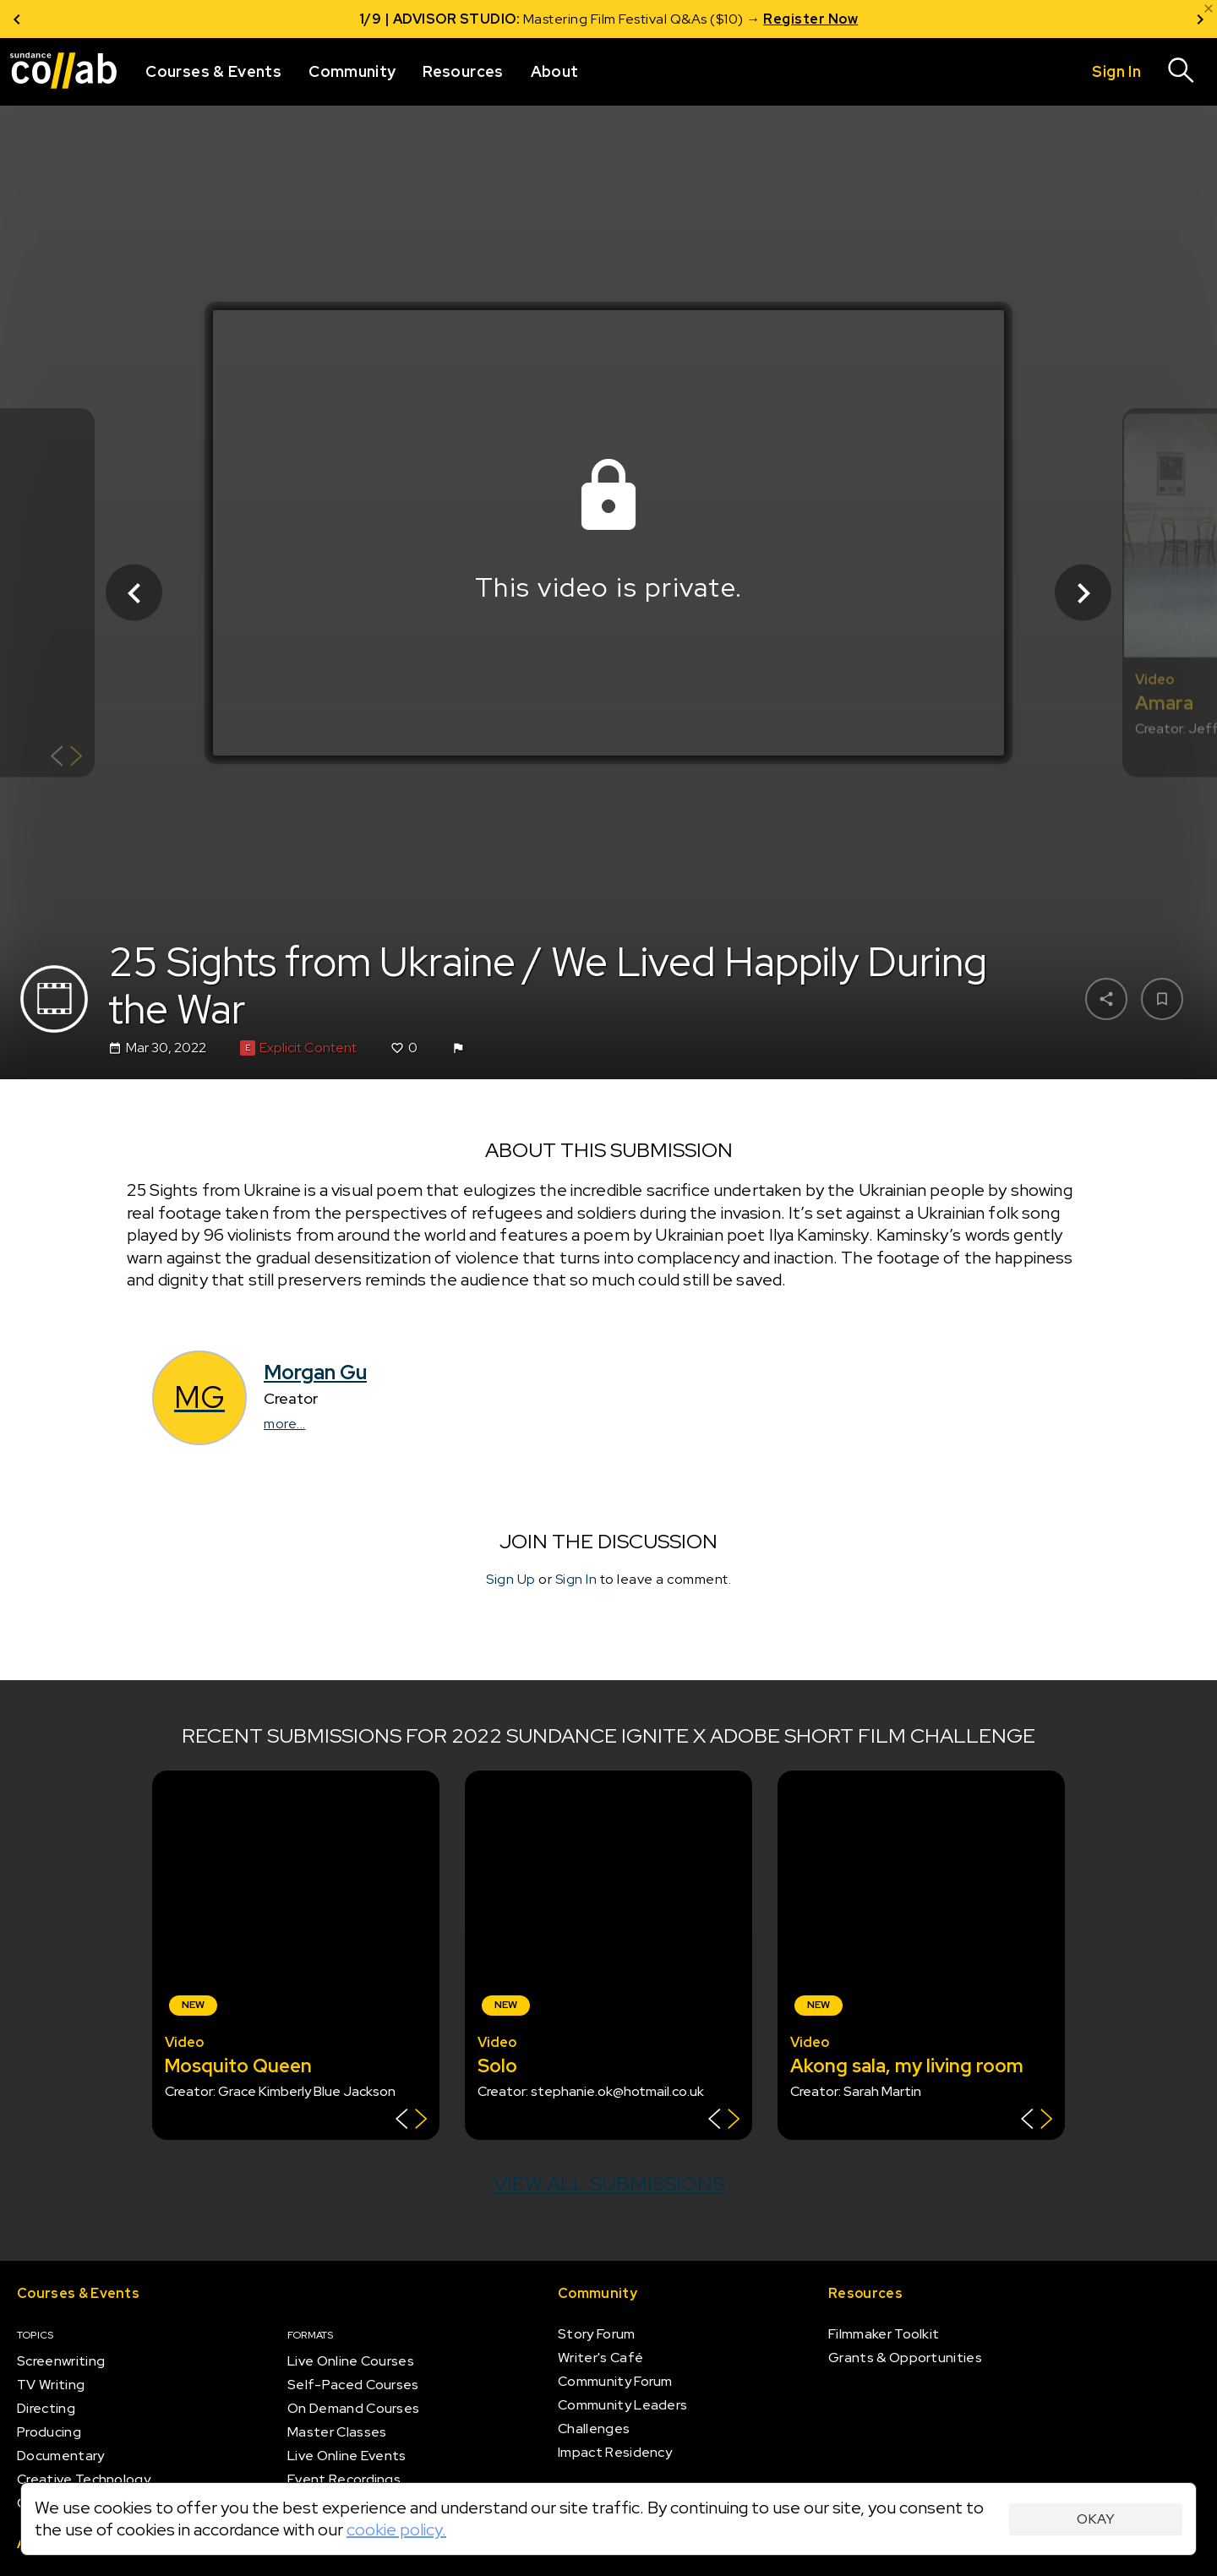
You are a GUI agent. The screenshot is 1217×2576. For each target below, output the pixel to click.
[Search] (1181, 72)
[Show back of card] (66, 758)
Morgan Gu (315, 1372)
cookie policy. (396, 2530)
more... (285, 1424)
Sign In (576, 1579)
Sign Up (511, 1579)
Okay (1096, 2519)
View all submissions (609, 2183)
